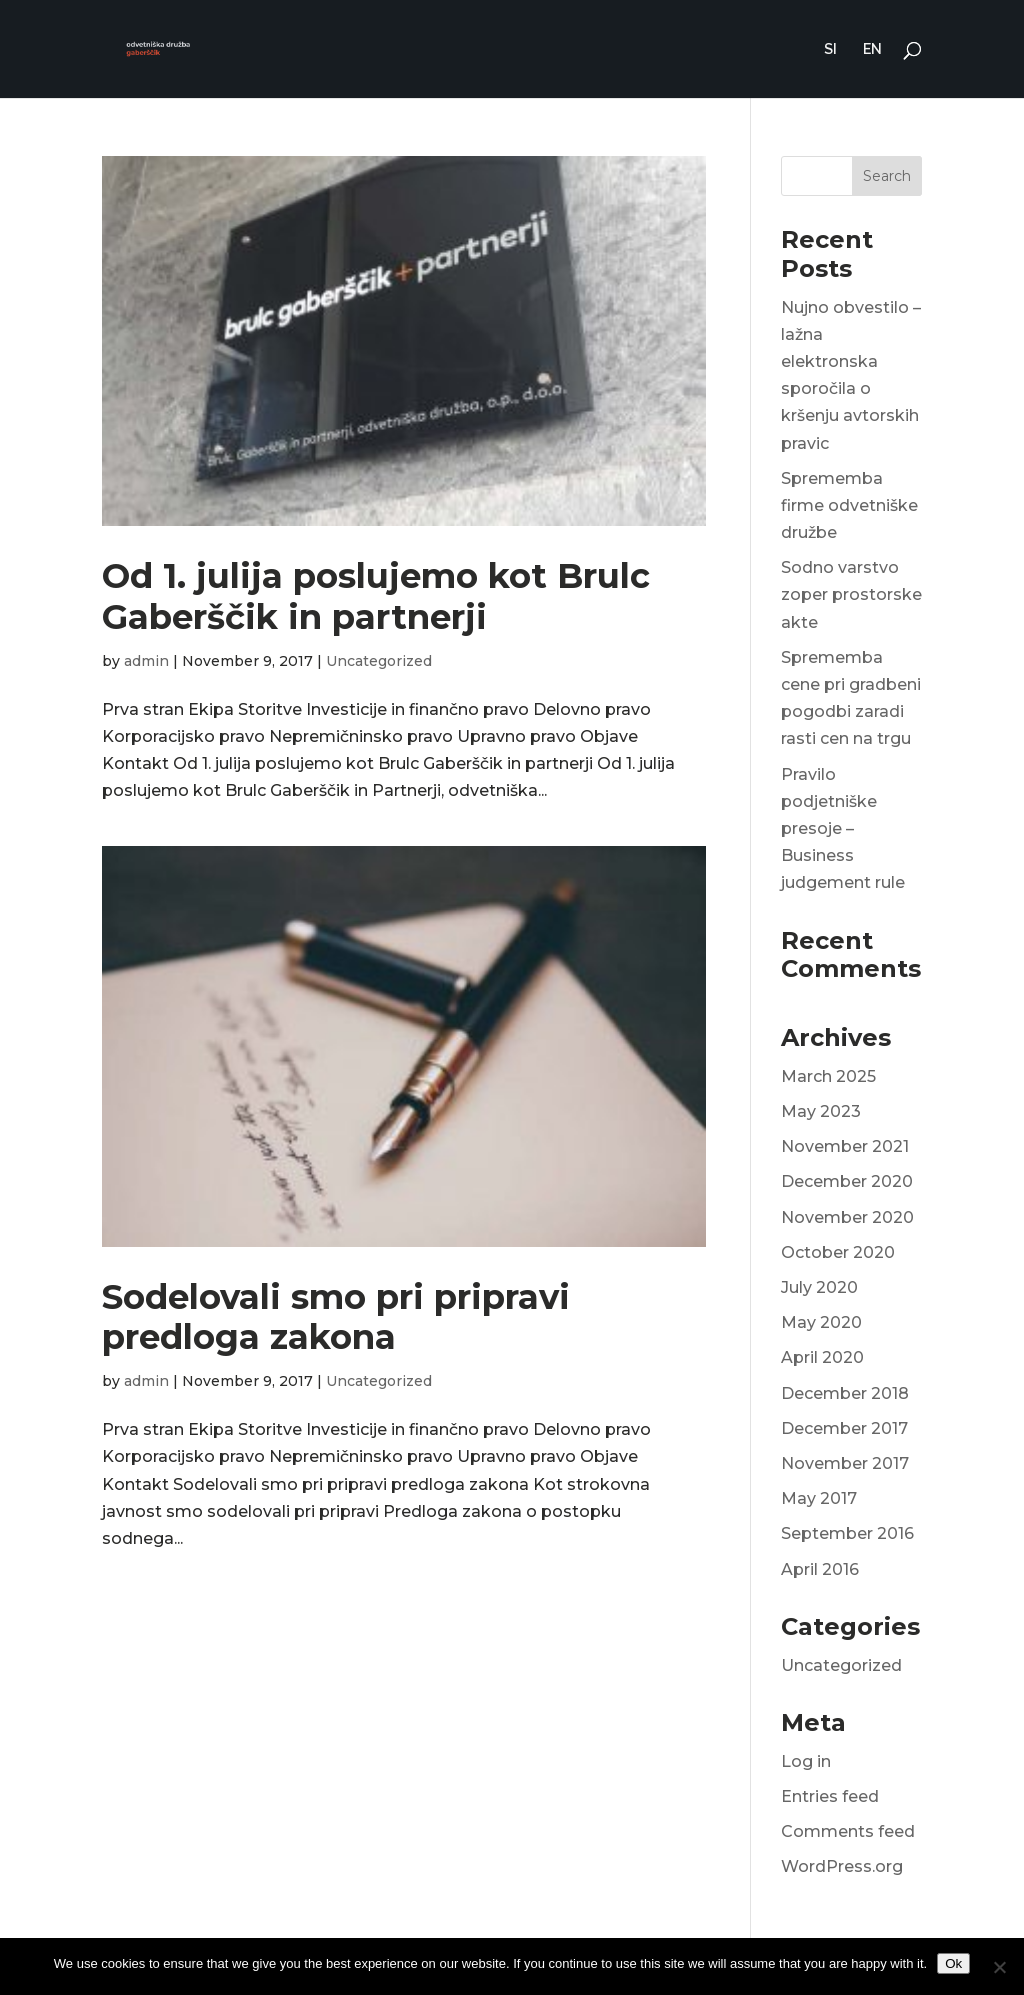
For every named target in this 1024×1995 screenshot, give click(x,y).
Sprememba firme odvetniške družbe (849, 505)
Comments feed (848, 1831)
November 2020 (847, 1217)
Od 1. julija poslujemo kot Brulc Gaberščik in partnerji (376, 596)
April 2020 (822, 1357)
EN (872, 49)
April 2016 (820, 1569)
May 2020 (821, 1322)
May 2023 (821, 1111)
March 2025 (828, 1076)
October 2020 (838, 1252)
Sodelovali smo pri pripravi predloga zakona (336, 1317)
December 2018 (845, 1393)
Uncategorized (379, 661)
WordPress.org (842, 1866)
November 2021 (845, 1146)
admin (146, 661)
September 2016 (847, 1533)
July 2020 (819, 1287)
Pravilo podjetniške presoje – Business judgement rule (843, 829)
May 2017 (819, 1498)
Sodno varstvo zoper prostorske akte (851, 594)
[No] (999, 1967)
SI (830, 49)
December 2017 (844, 1428)
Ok (953, 1963)
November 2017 (845, 1463)
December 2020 (847, 1181)
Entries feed (830, 1796)
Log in (806, 1761)
